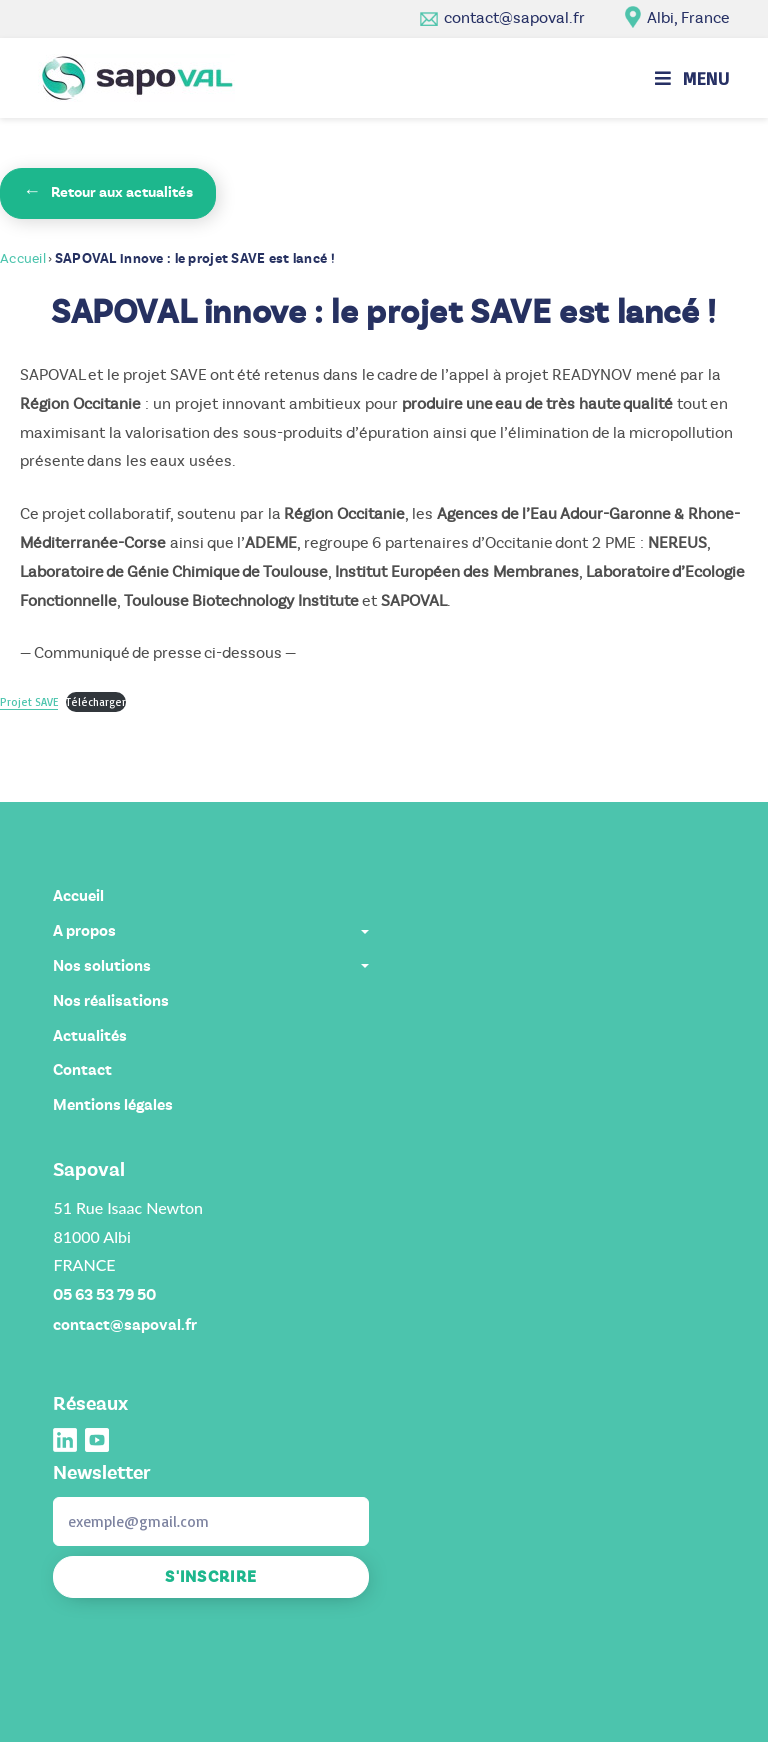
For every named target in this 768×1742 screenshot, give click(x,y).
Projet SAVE (29, 702)
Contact (82, 1070)
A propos (211, 931)
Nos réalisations (111, 1001)
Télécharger (96, 702)
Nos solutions (211, 966)
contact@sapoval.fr (514, 17)
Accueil (23, 258)
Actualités (90, 1036)
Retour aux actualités (108, 191)
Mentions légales (113, 1105)
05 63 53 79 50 (104, 1295)
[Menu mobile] (692, 78)
